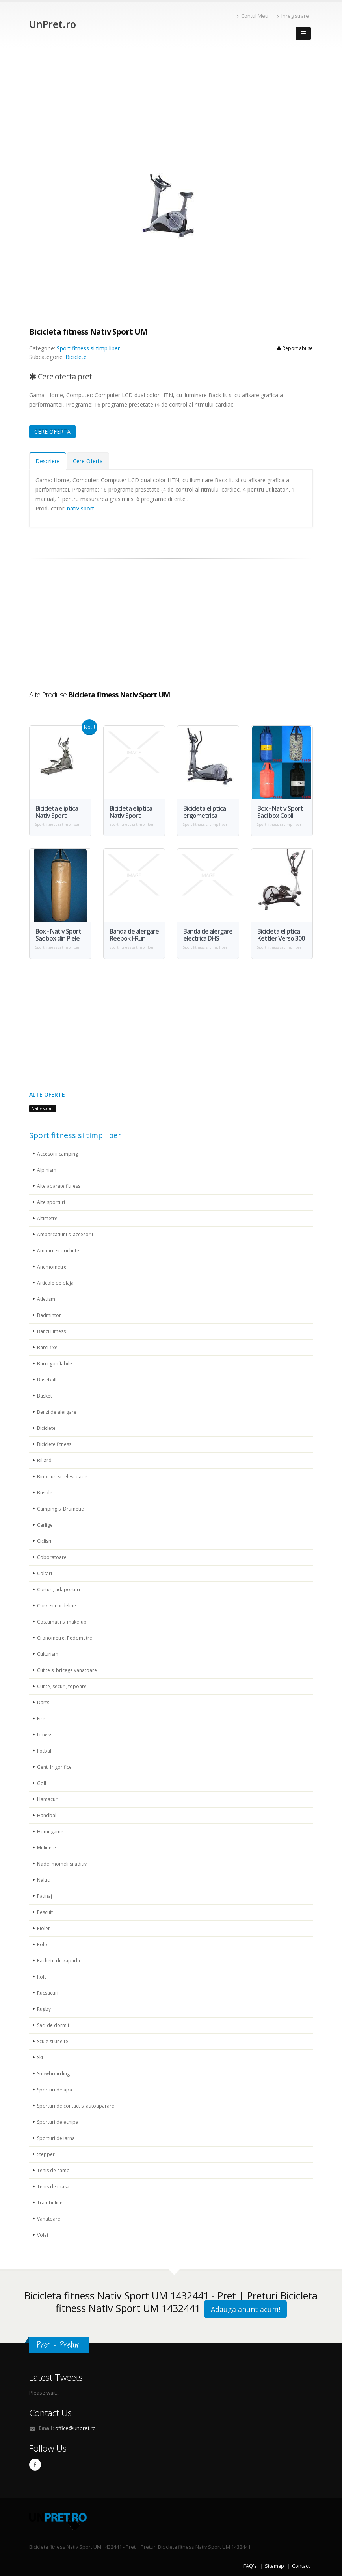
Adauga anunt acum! (245, 2309)
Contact (301, 2566)
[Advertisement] (171, 107)
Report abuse (295, 348)
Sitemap (274, 2566)
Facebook (35, 2465)
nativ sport (80, 508)
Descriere (47, 461)
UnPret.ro (52, 24)
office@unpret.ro (75, 2428)
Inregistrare (293, 16)
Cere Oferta (88, 461)
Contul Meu (252, 16)
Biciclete (76, 357)
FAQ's (250, 2566)
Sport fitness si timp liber (88, 348)
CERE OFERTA (52, 431)
